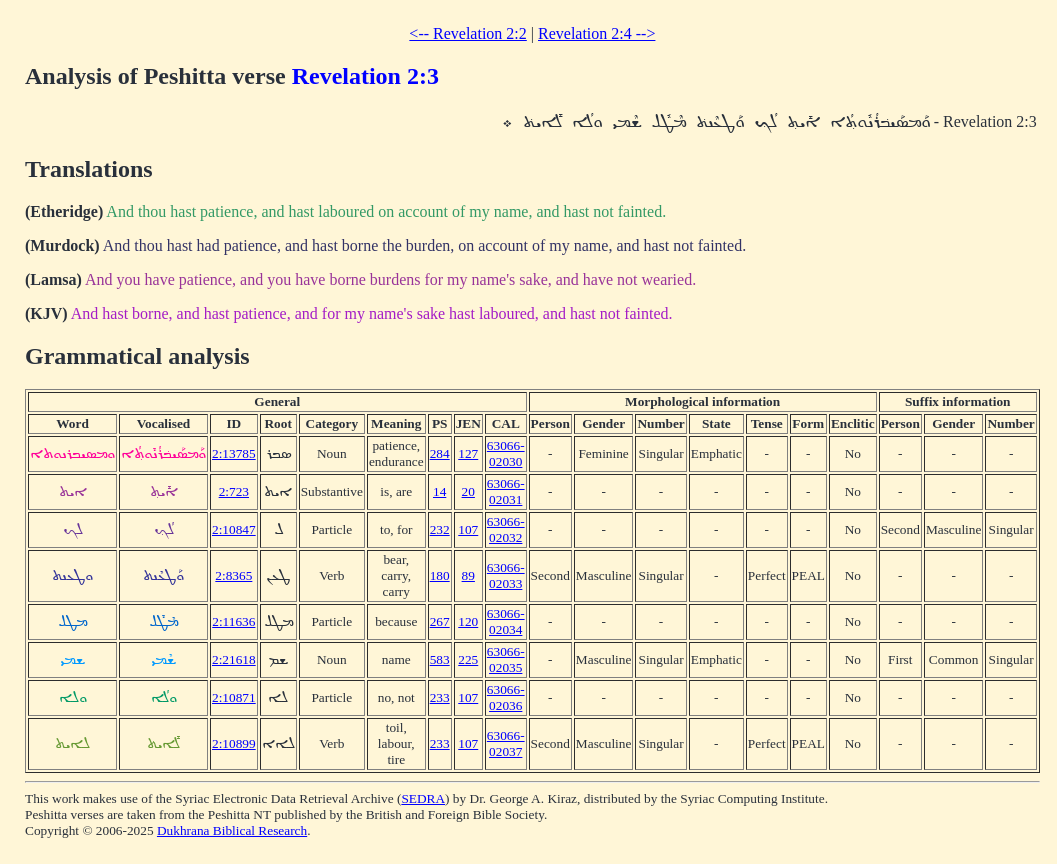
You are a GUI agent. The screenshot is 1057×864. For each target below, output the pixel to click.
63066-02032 (506, 529)
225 (468, 659)
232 (440, 529)
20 (468, 491)
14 (439, 491)
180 (440, 575)
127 (468, 453)
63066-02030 (506, 453)
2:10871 (234, 697)
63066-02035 (506, 659)
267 (440, 621)
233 (440, 697)
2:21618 (234, 659)
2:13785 (234, 453)
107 (468, 529)
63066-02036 (506, 697)
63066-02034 (506, 621)
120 (468, 621)
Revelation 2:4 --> (596, 33)
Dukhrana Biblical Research (232, 830)
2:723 (234, 491)
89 (468, 575)
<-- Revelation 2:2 (467, 33)
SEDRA (423, 798)
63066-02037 (506, 743)
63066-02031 (506, 491)
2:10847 (234, 529)
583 (440, 659)
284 (440, 453)
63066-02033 (506, 575)
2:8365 (233, 575)
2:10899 (234, 743)
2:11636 (233, 621)
